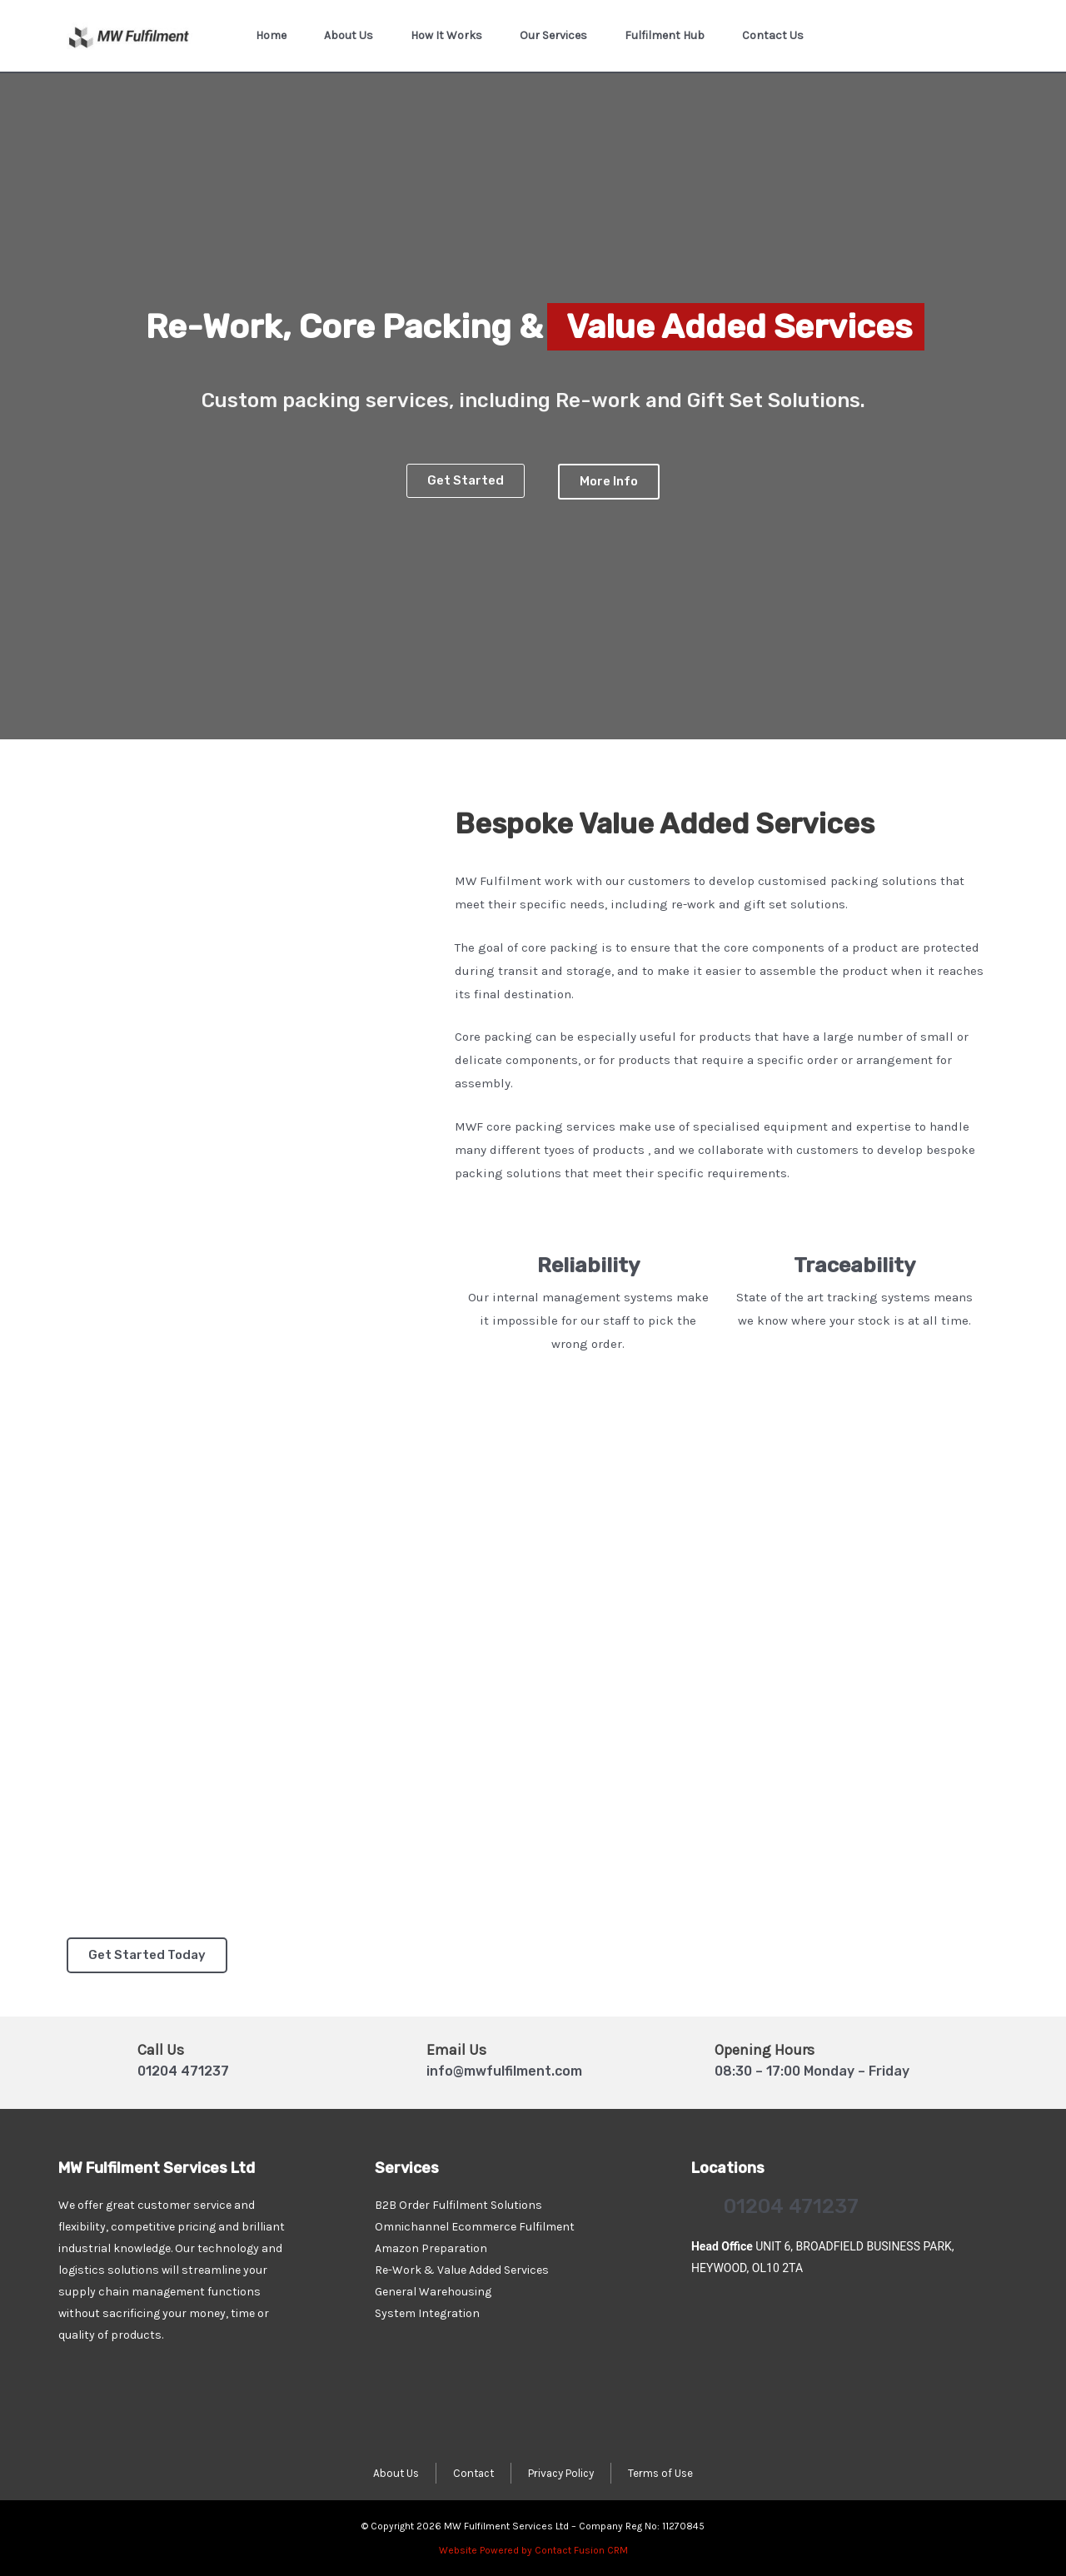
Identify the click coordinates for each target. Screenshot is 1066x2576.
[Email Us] (405, 2049)
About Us (348, 35)
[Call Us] (116, 2049)
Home (271, 35)
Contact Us (773, 35)
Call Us (160, 2049)
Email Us (456, 2049)
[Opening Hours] (693, 2049)
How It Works (446, 35)
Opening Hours (764, 2049)
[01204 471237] (701, 2204)
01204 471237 (791, 2205)
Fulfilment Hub (665, 35)
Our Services (553, 35)
